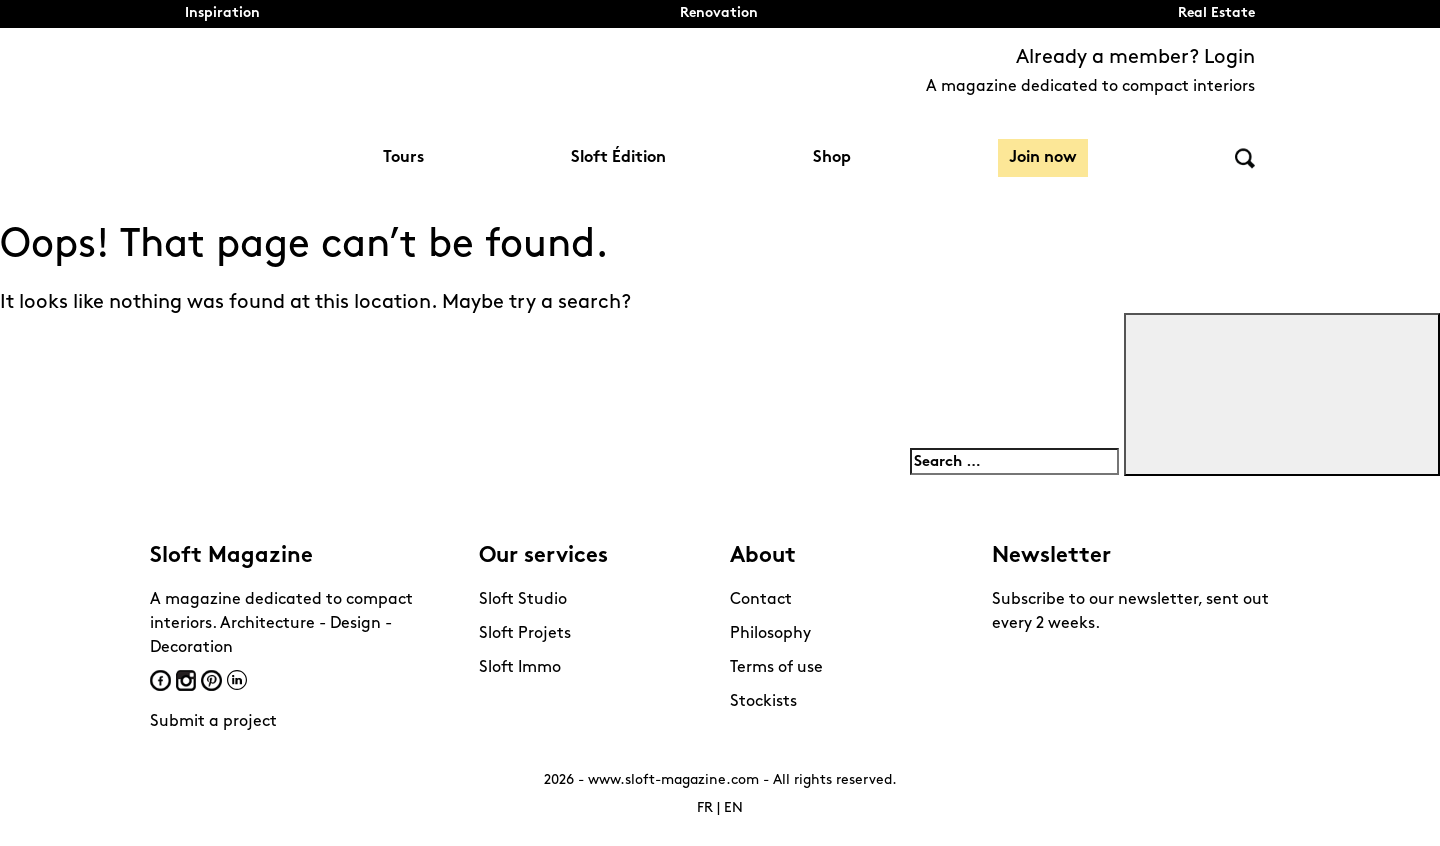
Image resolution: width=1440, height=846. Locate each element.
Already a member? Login (1135, 58)
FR (705, 808)
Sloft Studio (523, 600)
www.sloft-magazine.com (673, 780)
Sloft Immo (520, 668)
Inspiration (222, 13)
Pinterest (211, 680)
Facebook (160, 680)
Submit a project (213, 722)
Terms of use (776, 668)
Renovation (719, 13)
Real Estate (1216, 13)
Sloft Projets (525, 634)
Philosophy (770, 634)
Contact (761, 600)
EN (733, 808)
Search (1245, 158)
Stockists (763, 702)
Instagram (186, 680)
